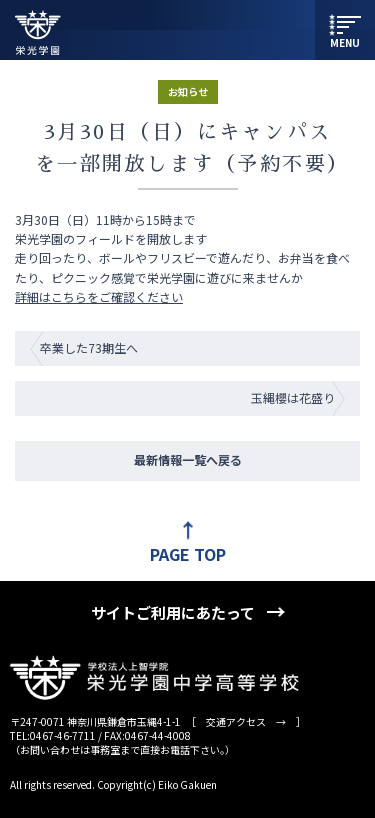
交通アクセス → (246, 721)
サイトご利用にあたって (173, 612)
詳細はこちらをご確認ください (99, 296)
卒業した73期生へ (89, 347)
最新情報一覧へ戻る (188, 459)
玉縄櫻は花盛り (293, 397)
